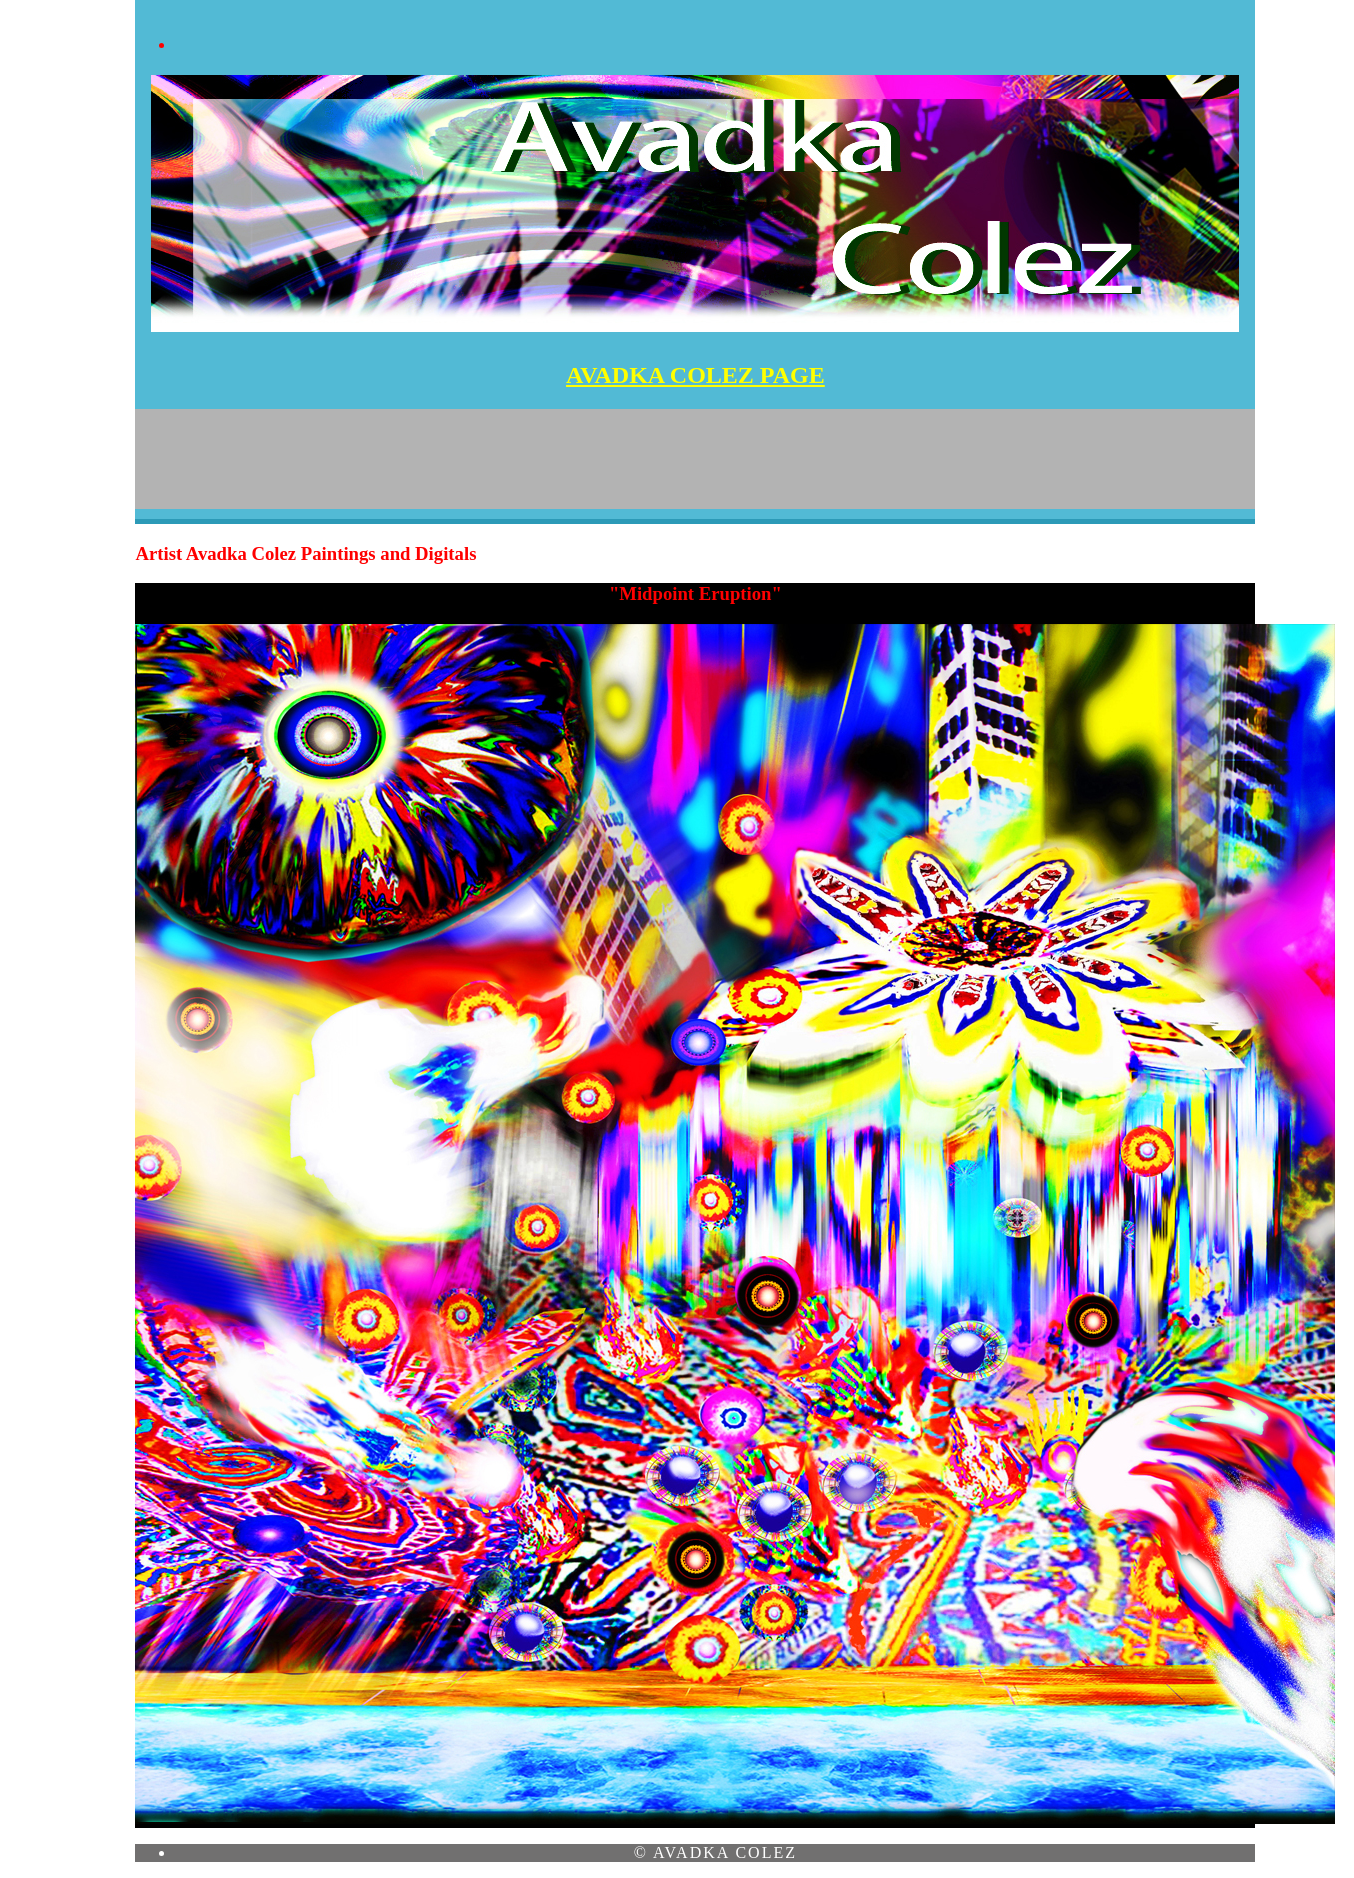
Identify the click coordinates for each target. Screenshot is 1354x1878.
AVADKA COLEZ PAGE (695, 375)
